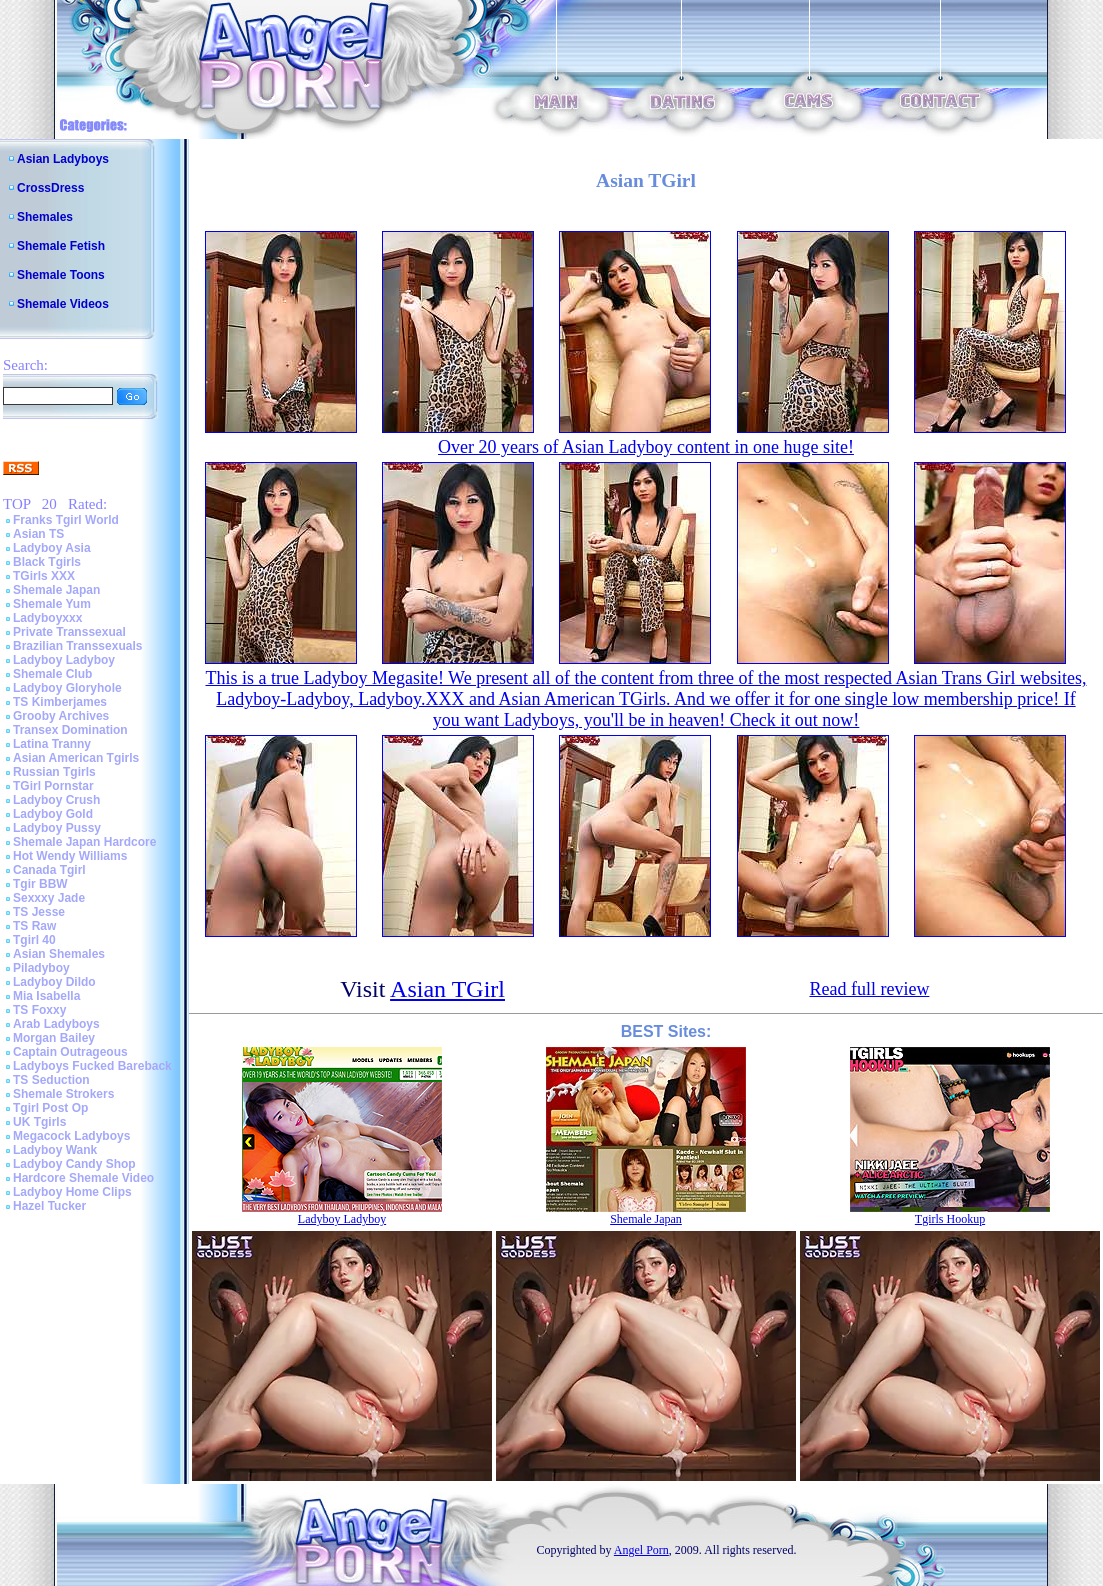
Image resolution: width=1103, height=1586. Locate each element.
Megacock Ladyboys (71, 1136)
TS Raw (34, 926)
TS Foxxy (39, 1010)
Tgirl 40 (34, 940)
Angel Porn (641, 1550)
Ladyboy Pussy (57, 828)
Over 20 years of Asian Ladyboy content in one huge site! (646, 447)
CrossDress (50, 188)
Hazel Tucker (49, 1206)
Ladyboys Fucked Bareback (92, 1066)
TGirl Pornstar (53, 786)
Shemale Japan (56, 590)
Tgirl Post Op (50, 1108)
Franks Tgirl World (66, 520)
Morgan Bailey (54, 1038)
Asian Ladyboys (63, 159)
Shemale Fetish (61, 246)
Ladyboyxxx (47, 618)
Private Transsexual (69, 632)
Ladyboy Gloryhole (67, 688)
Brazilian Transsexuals (77, 646)
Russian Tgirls (54, 772)
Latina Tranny (52, 744)
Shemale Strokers (63, 1094)
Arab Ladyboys (56, 1024)
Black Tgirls (47, 562)
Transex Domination (70, 730)
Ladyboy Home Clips (72, 1192)
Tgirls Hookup (950, 1219)
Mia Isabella (46, 996)
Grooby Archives (61, 716)
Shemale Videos (63, 304)
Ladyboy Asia (52, 548)
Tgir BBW (40, 884)
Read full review (869, 989)
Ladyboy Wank (55, 1150)
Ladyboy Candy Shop (74, 1164)
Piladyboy (41, 968)
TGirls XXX (44, 576)
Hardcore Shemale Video (83, 1178)
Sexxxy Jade (49, 898)
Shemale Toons (61, 275)
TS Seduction (51, 1080)
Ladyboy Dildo (54, 982)
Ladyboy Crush (56, 800)
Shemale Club (52, 674)
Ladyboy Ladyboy (64, 660)
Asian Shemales (59, 954)
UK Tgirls (39, 1122)
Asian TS (38, 534)
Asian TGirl (447, 989)
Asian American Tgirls (76, 758)
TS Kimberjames (60, 702)
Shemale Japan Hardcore (84, 842)
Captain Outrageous (70, 1052)
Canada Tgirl (49, 870)
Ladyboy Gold (53, 814)
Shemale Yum (52, 604)
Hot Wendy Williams (70, 856)
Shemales (45, 217)
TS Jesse (39, 912)
